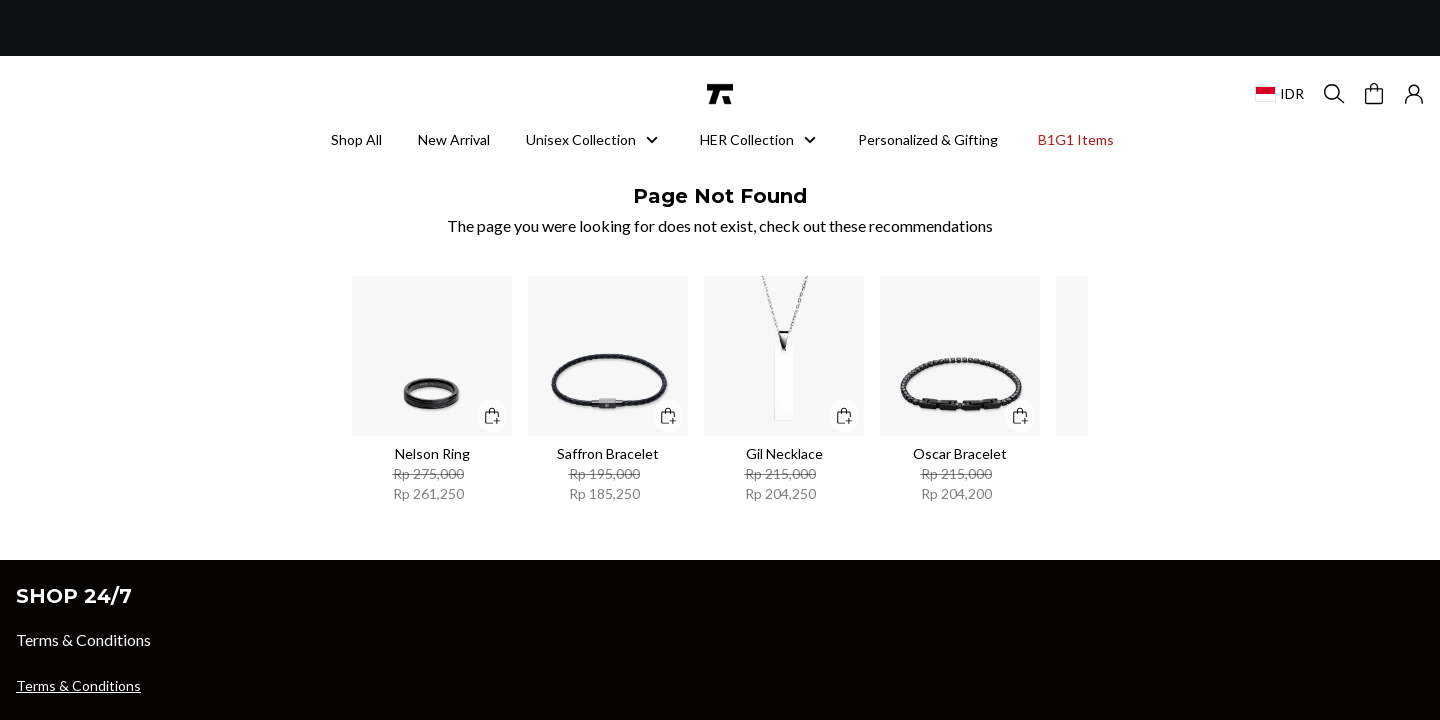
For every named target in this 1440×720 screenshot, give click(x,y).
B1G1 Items (1076, 139)
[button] (1414, 94)
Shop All (356, 139)
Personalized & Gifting (928, 139)
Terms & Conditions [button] (78, 685)
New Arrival (454, 139)
